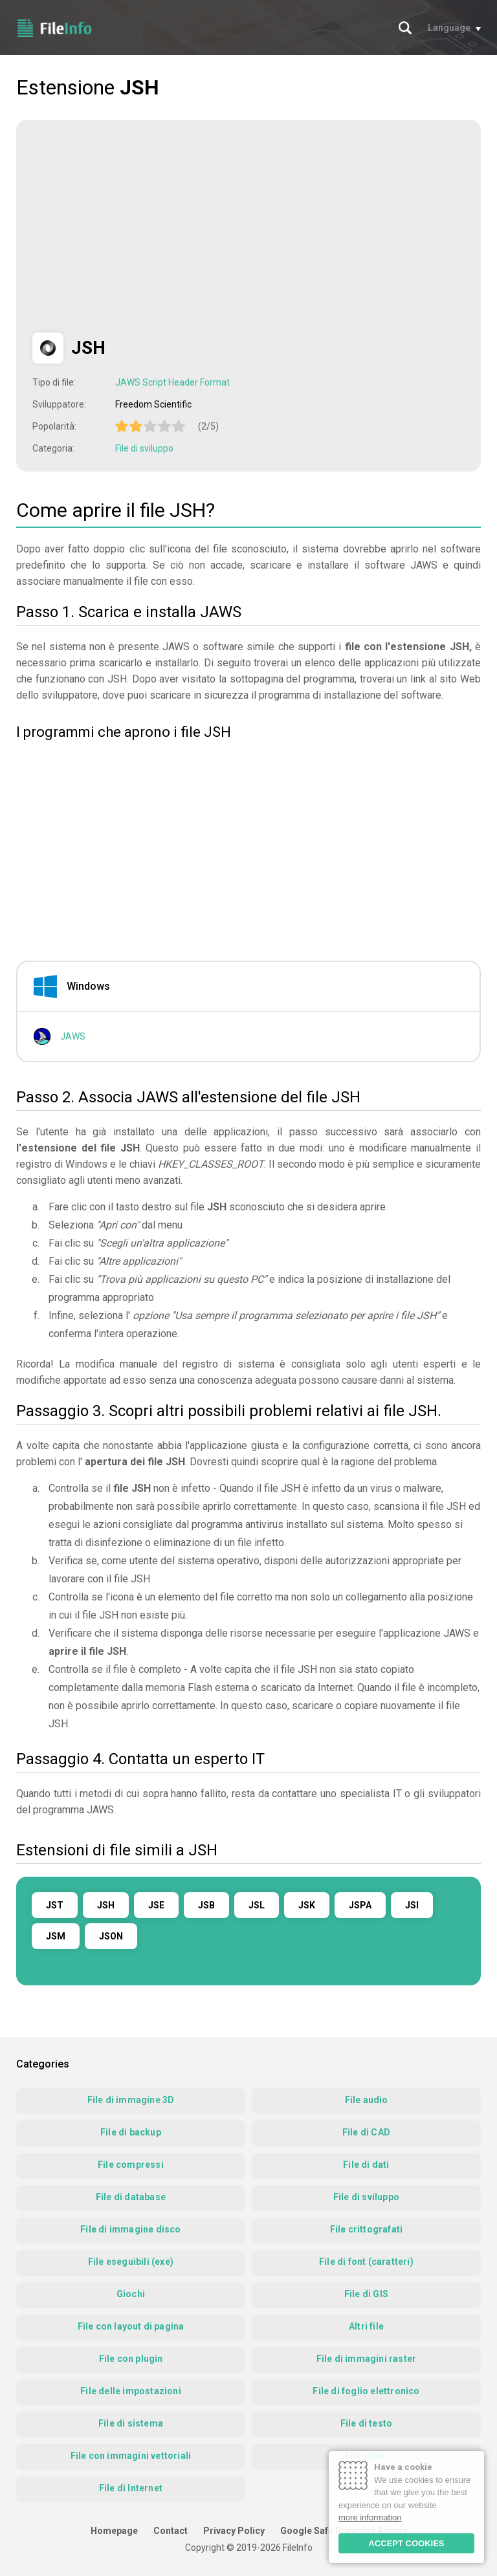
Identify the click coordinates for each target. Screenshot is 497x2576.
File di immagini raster (366, 2358)
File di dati (366, 2164)
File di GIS (366, 2294)
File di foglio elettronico (366, 2391)
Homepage (114, 2531)
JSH (106, 1905)
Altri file (366, 2326)
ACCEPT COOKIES (406, 2543)
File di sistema (130, 2423)
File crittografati (366, 2229)
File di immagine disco (130, 2229)
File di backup (130, 2132)
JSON (111, 1936)
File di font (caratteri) (366, 2261)
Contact (170, 2531)
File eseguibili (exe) (130, 2261)
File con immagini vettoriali (131, 2455)
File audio (366, 2100)
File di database (131, 2197)
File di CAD (366, 2132)
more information (370, 2517)
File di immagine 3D (131, 2100)
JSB (206, 1905)
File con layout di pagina (131, 2326)
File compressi (131, 2164)
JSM (55, 1936)
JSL (256, 1905)
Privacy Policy (234, 2531)
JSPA (360, 1905)
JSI (412, 1905)
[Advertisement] (141, 226)
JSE (156, 1905)
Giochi (130, 2294)
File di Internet (130, 2488)
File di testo (366, 2423)
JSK (306, 1905)
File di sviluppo (144, 448)
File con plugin (131, 2358)
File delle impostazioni (130, 2391)
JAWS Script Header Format (172, 382)
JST (54, 1905)
